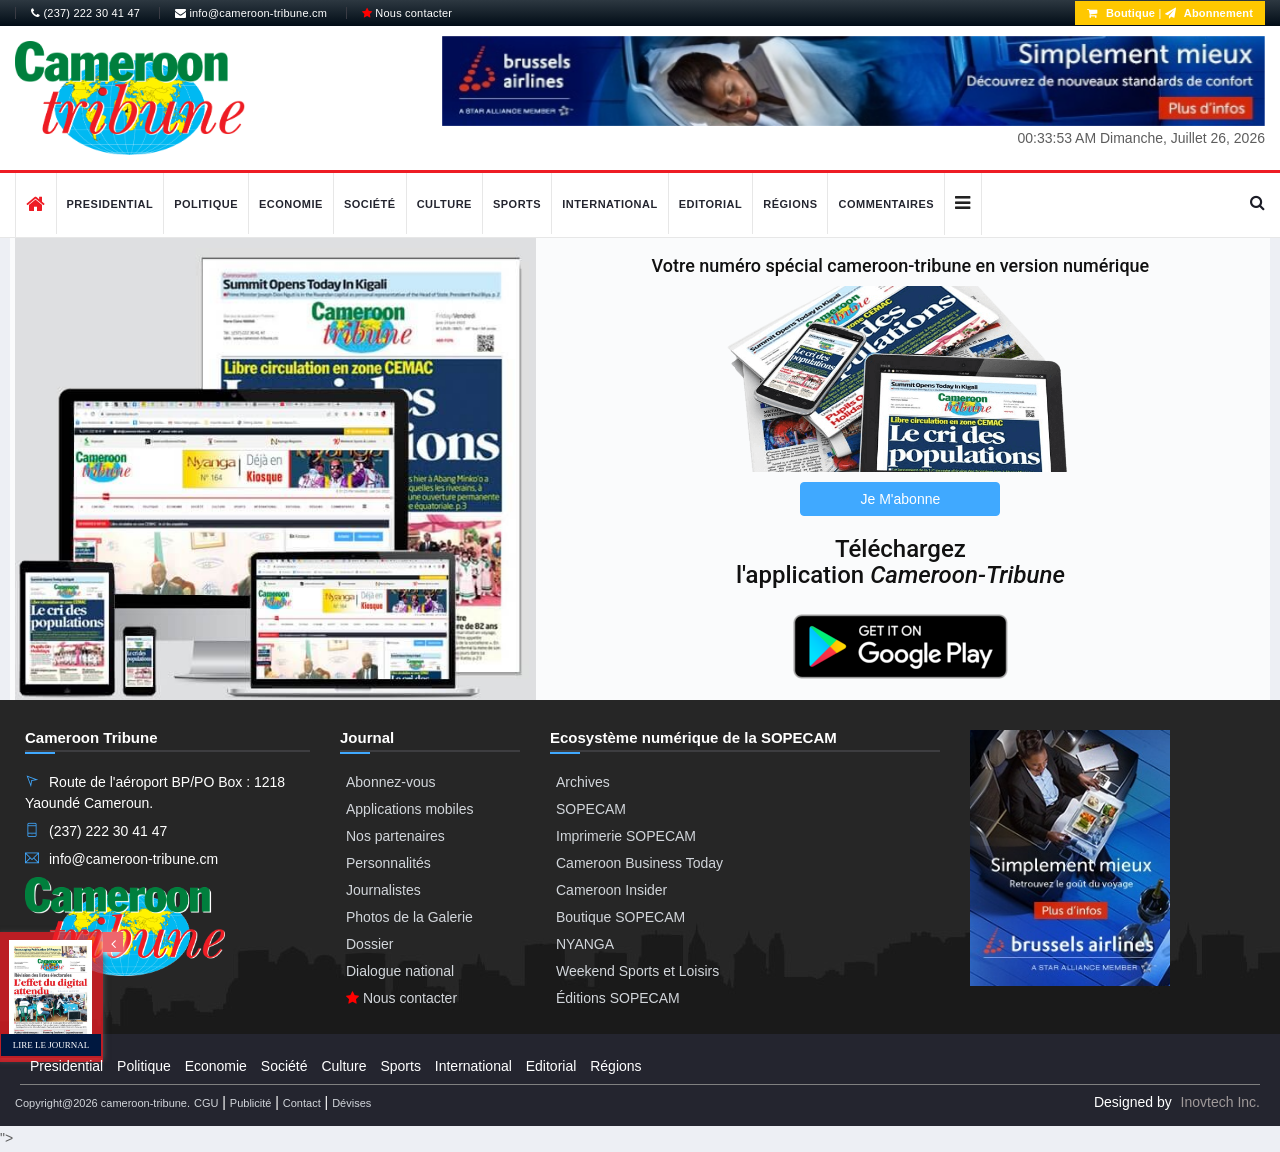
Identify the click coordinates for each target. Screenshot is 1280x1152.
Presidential (110, 204)
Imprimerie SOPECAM (626, 836)
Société (370, 204)
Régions (790, 204)
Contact (302, 1103)
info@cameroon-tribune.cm (251, 13)
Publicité (251, 1103)
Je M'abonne (901, 499)
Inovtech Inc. (1220, 1102)
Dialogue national (400, 971)
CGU (206, 1103)
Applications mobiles (410, 809)
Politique (206, 204)
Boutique (1121, 13)
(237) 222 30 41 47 (85, 13)
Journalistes (383, 890)
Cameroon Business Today (639, 863)
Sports (517, 204)
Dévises (351, 1103)
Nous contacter (407, 13)
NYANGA (585, 944)
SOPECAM (591, 809)
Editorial (711, 204)
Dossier (369, 944)
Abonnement (1209, 13)
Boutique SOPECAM (620, 917)
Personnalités (388, 863)
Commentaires (886, 204)
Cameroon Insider (611, 890)
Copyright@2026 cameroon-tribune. (102, 1103)
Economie (291, 204)
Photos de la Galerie (409, 917)
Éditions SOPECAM (618, 998)
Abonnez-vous (391, 782)
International (610, 204)
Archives (583, 782)
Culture (444, 204)
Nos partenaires (395, 836)
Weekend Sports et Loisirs (637, 971)
